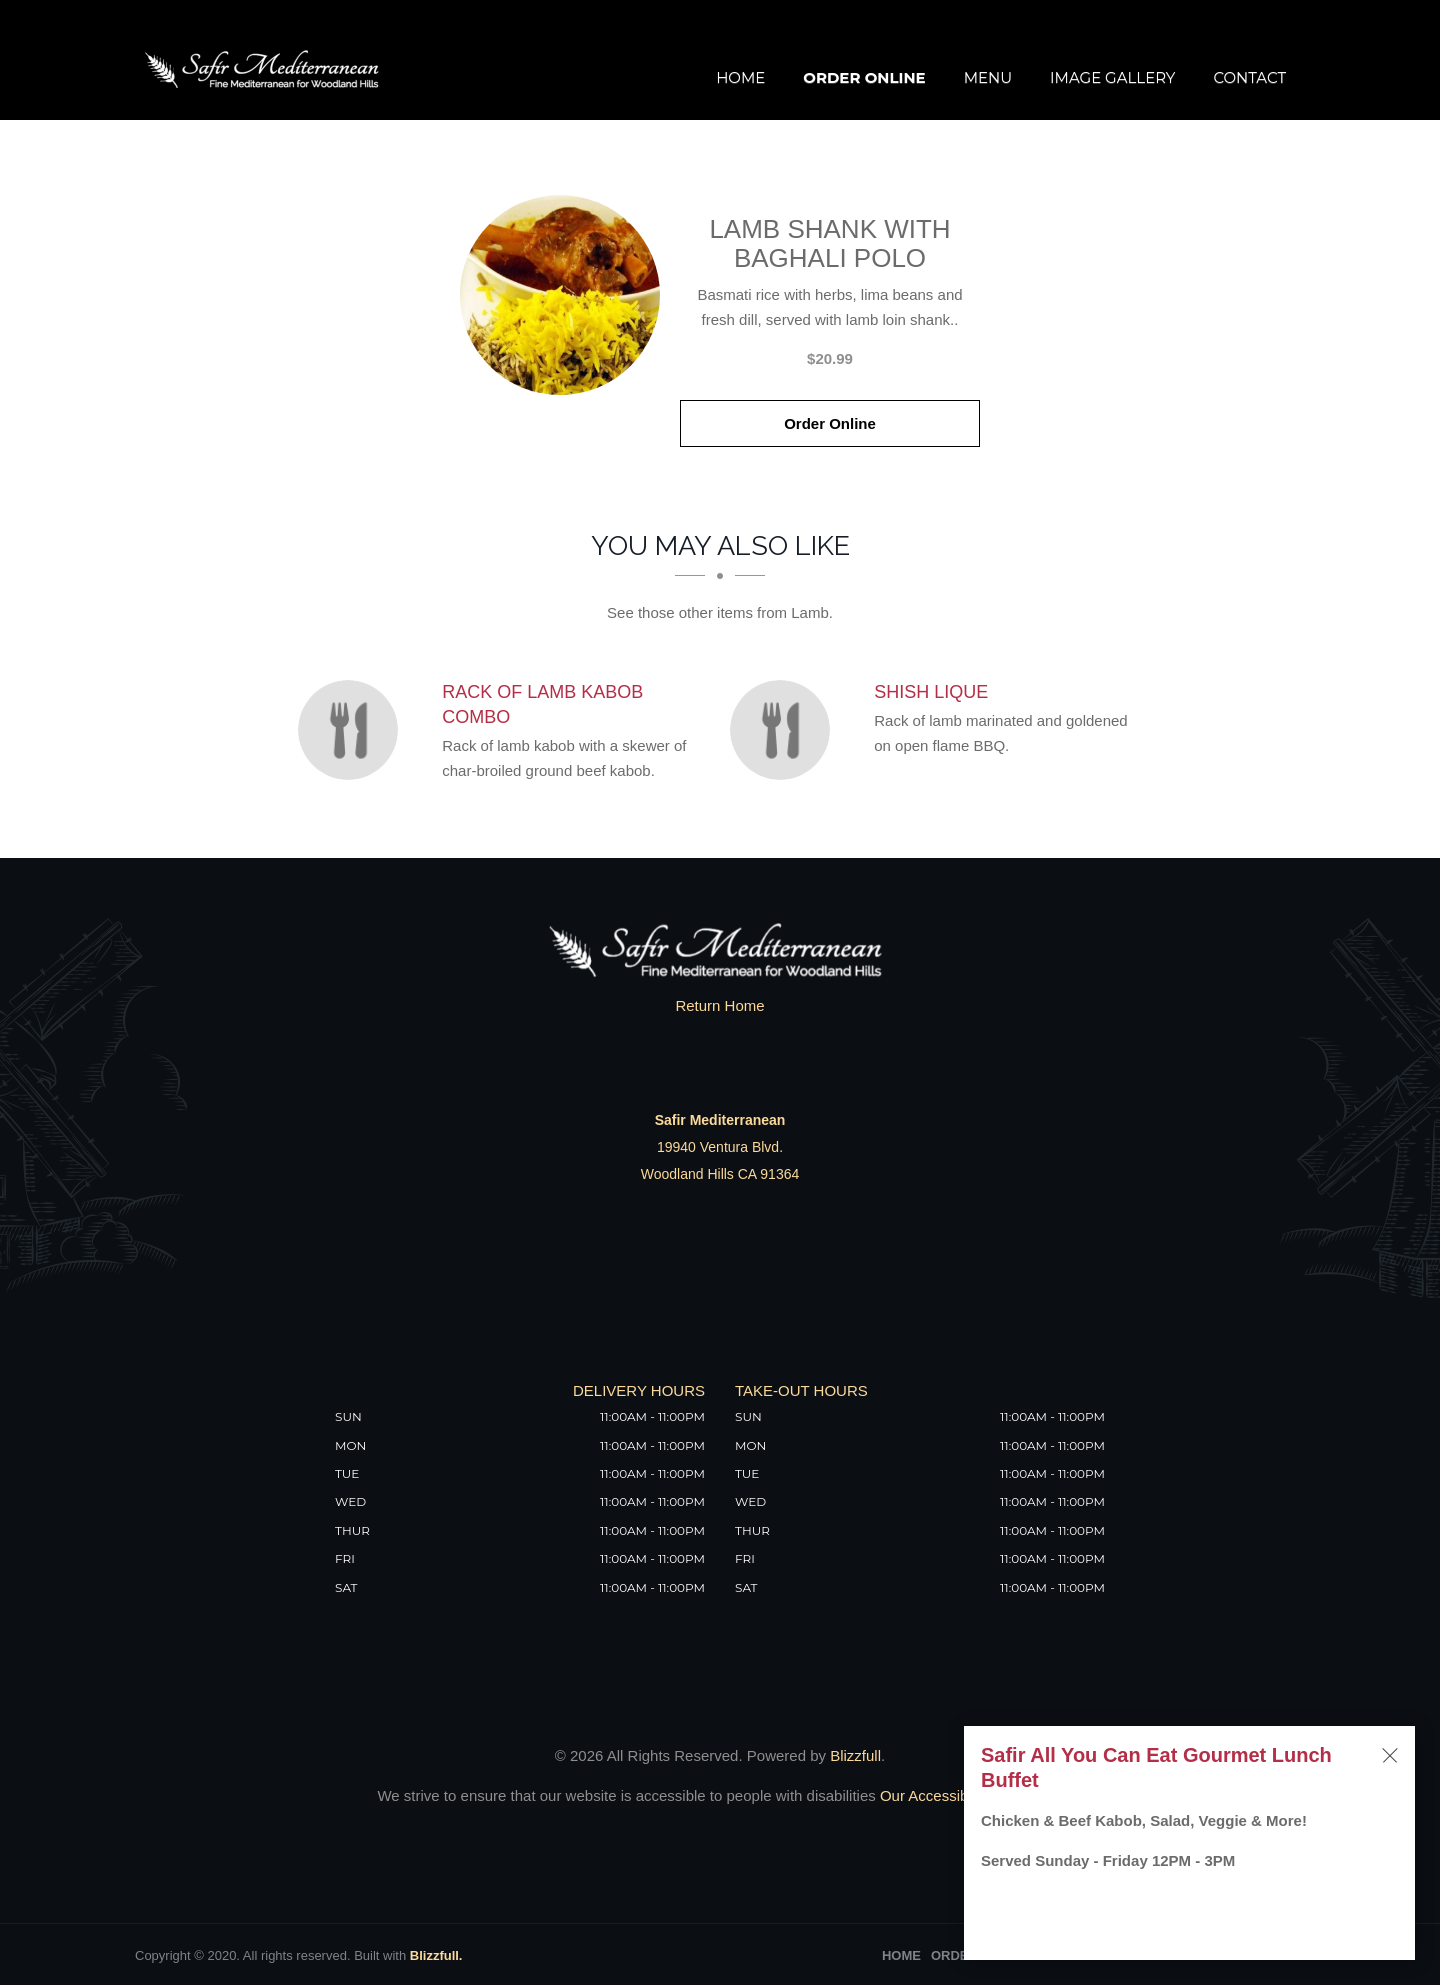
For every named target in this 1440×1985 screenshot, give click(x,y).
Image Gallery (1112, 77)
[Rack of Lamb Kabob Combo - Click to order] (353, 730)
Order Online (864, 77)
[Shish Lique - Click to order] (785, 730)
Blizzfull (855, 1755)
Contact (1249, 77)
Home (740, 77)
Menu (988, 77)
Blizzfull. (436, 1955)
